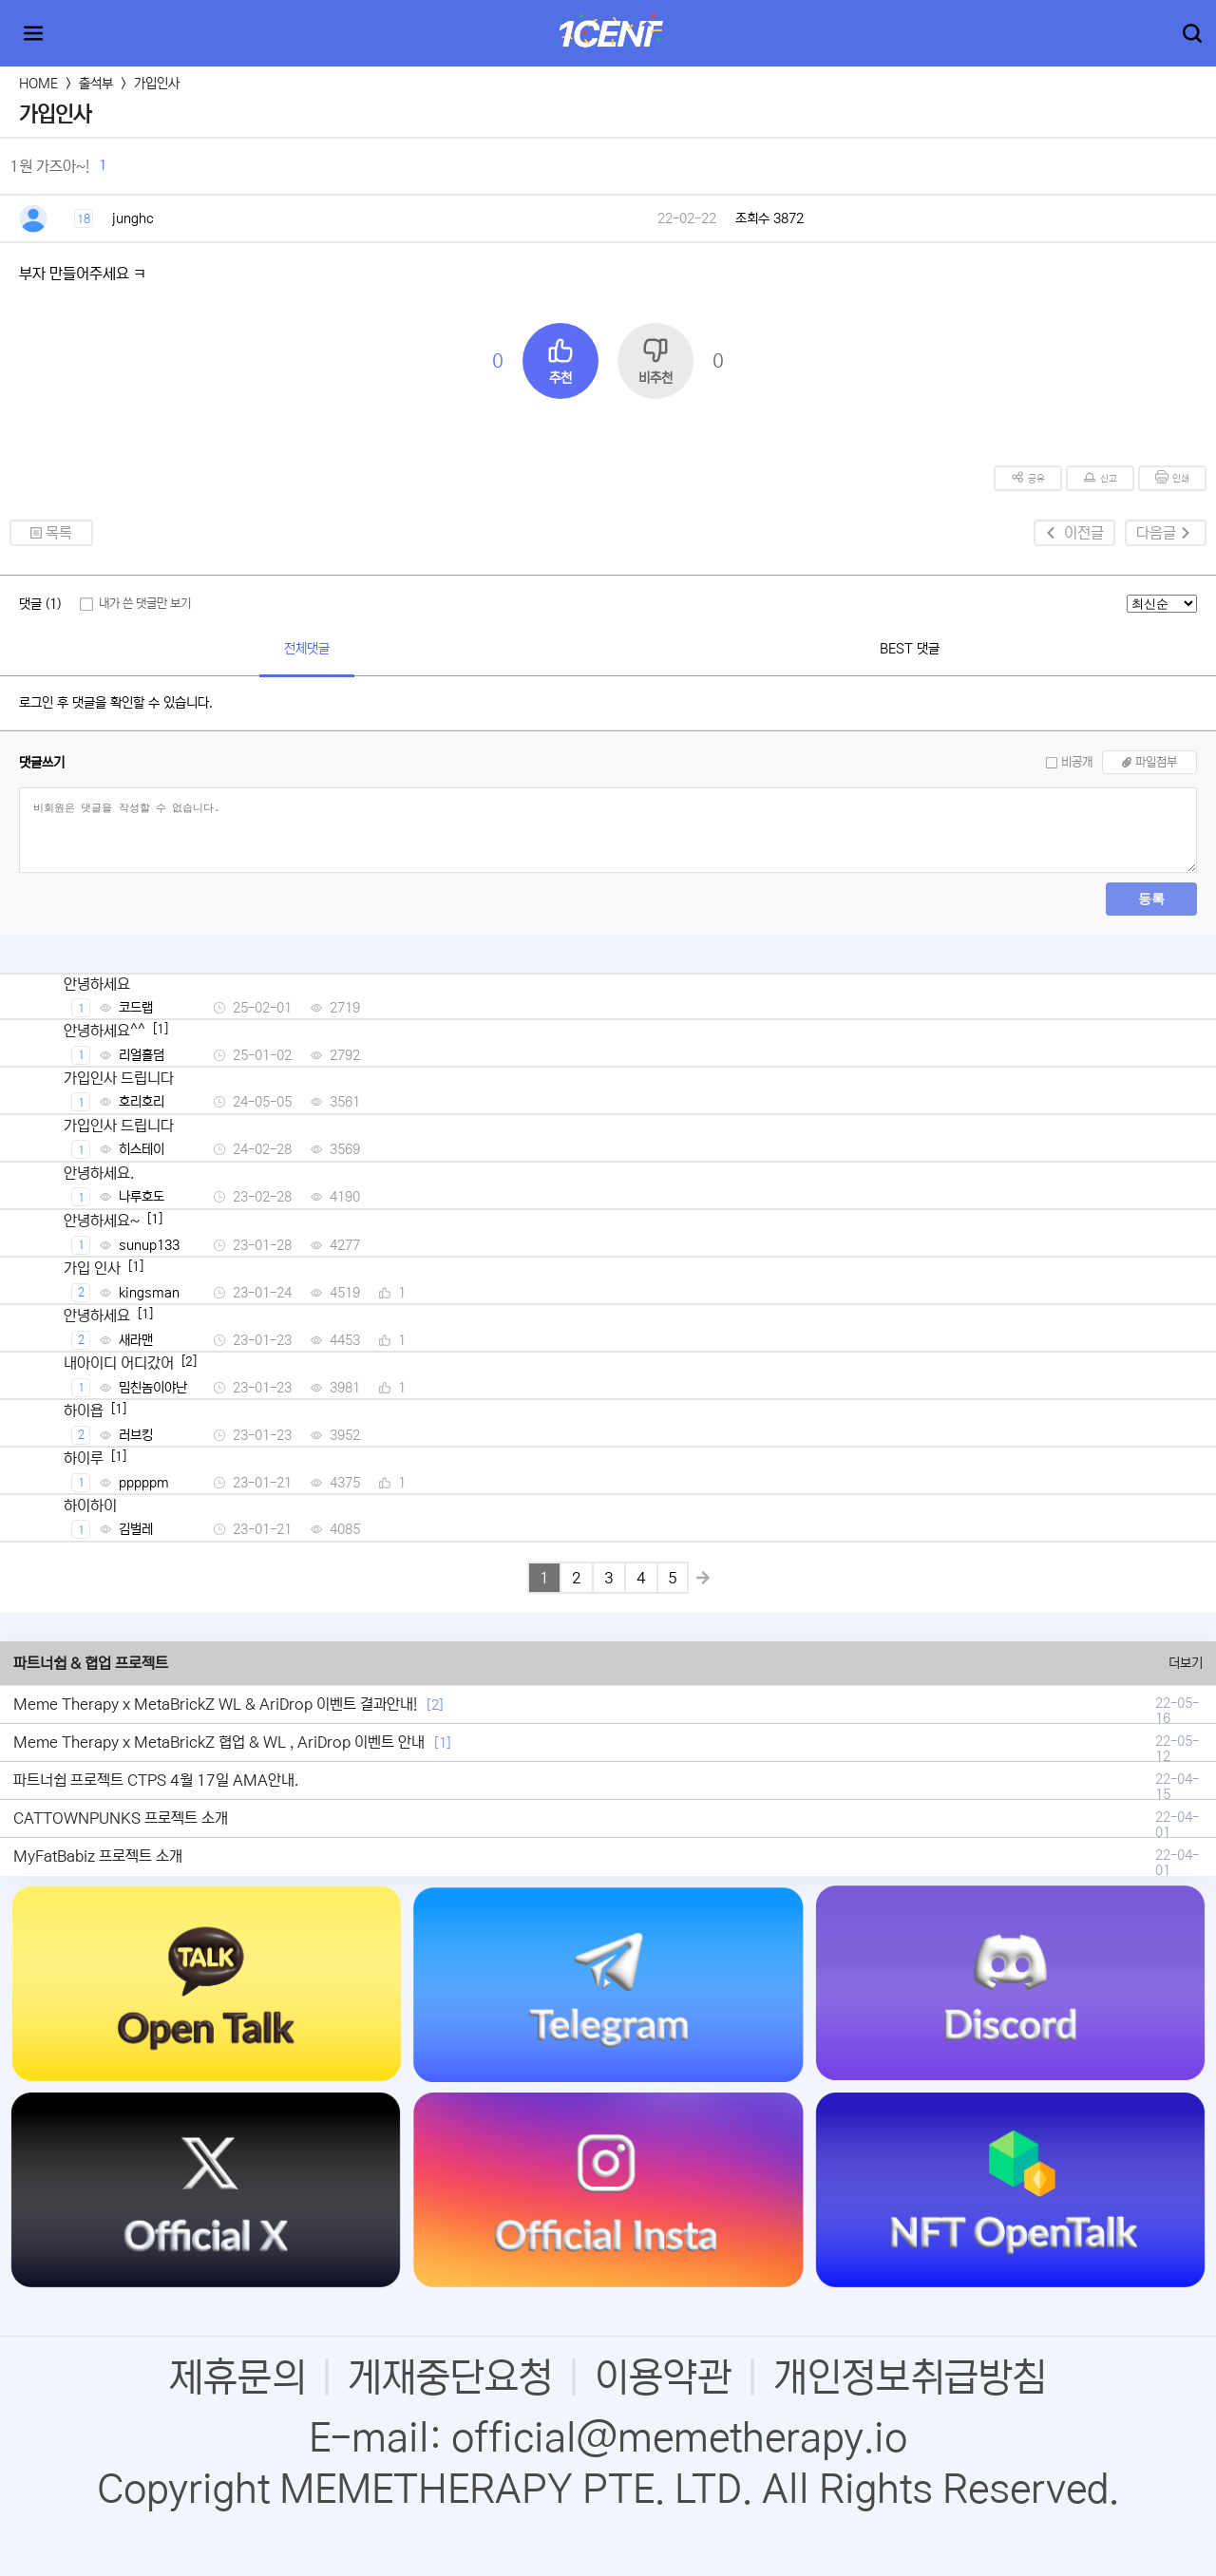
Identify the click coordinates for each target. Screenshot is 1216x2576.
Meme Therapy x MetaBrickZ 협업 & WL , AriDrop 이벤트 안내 (219, 1742)
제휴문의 (237, 2377)
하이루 (84, 1458)
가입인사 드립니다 (119, 1078)
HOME (38, 83)
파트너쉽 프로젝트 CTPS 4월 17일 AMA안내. (155, 1780)
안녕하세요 (97, 984)
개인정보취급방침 (910, 2377)
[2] (435, 1705)
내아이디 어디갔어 (119, 1363)
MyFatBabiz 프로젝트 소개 (97, 1856)
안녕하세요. (99, 1173)
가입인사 (157, 83)
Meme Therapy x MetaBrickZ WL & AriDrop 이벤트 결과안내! (215, 1704)
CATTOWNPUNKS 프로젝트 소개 (120, 1818)
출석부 (96, 83)
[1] (442, 1743)
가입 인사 (92, 1268)
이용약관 (663, 2377)
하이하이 (90, 1505)
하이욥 (84, 1410)
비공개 (1076, 762)
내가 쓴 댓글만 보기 (145, 604)
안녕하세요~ (102, 1220)
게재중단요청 (450, 2377)
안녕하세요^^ (104, 1030)
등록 (1151, 898)
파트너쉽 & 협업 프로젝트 (90, 1663)
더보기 (1185, 1663)
